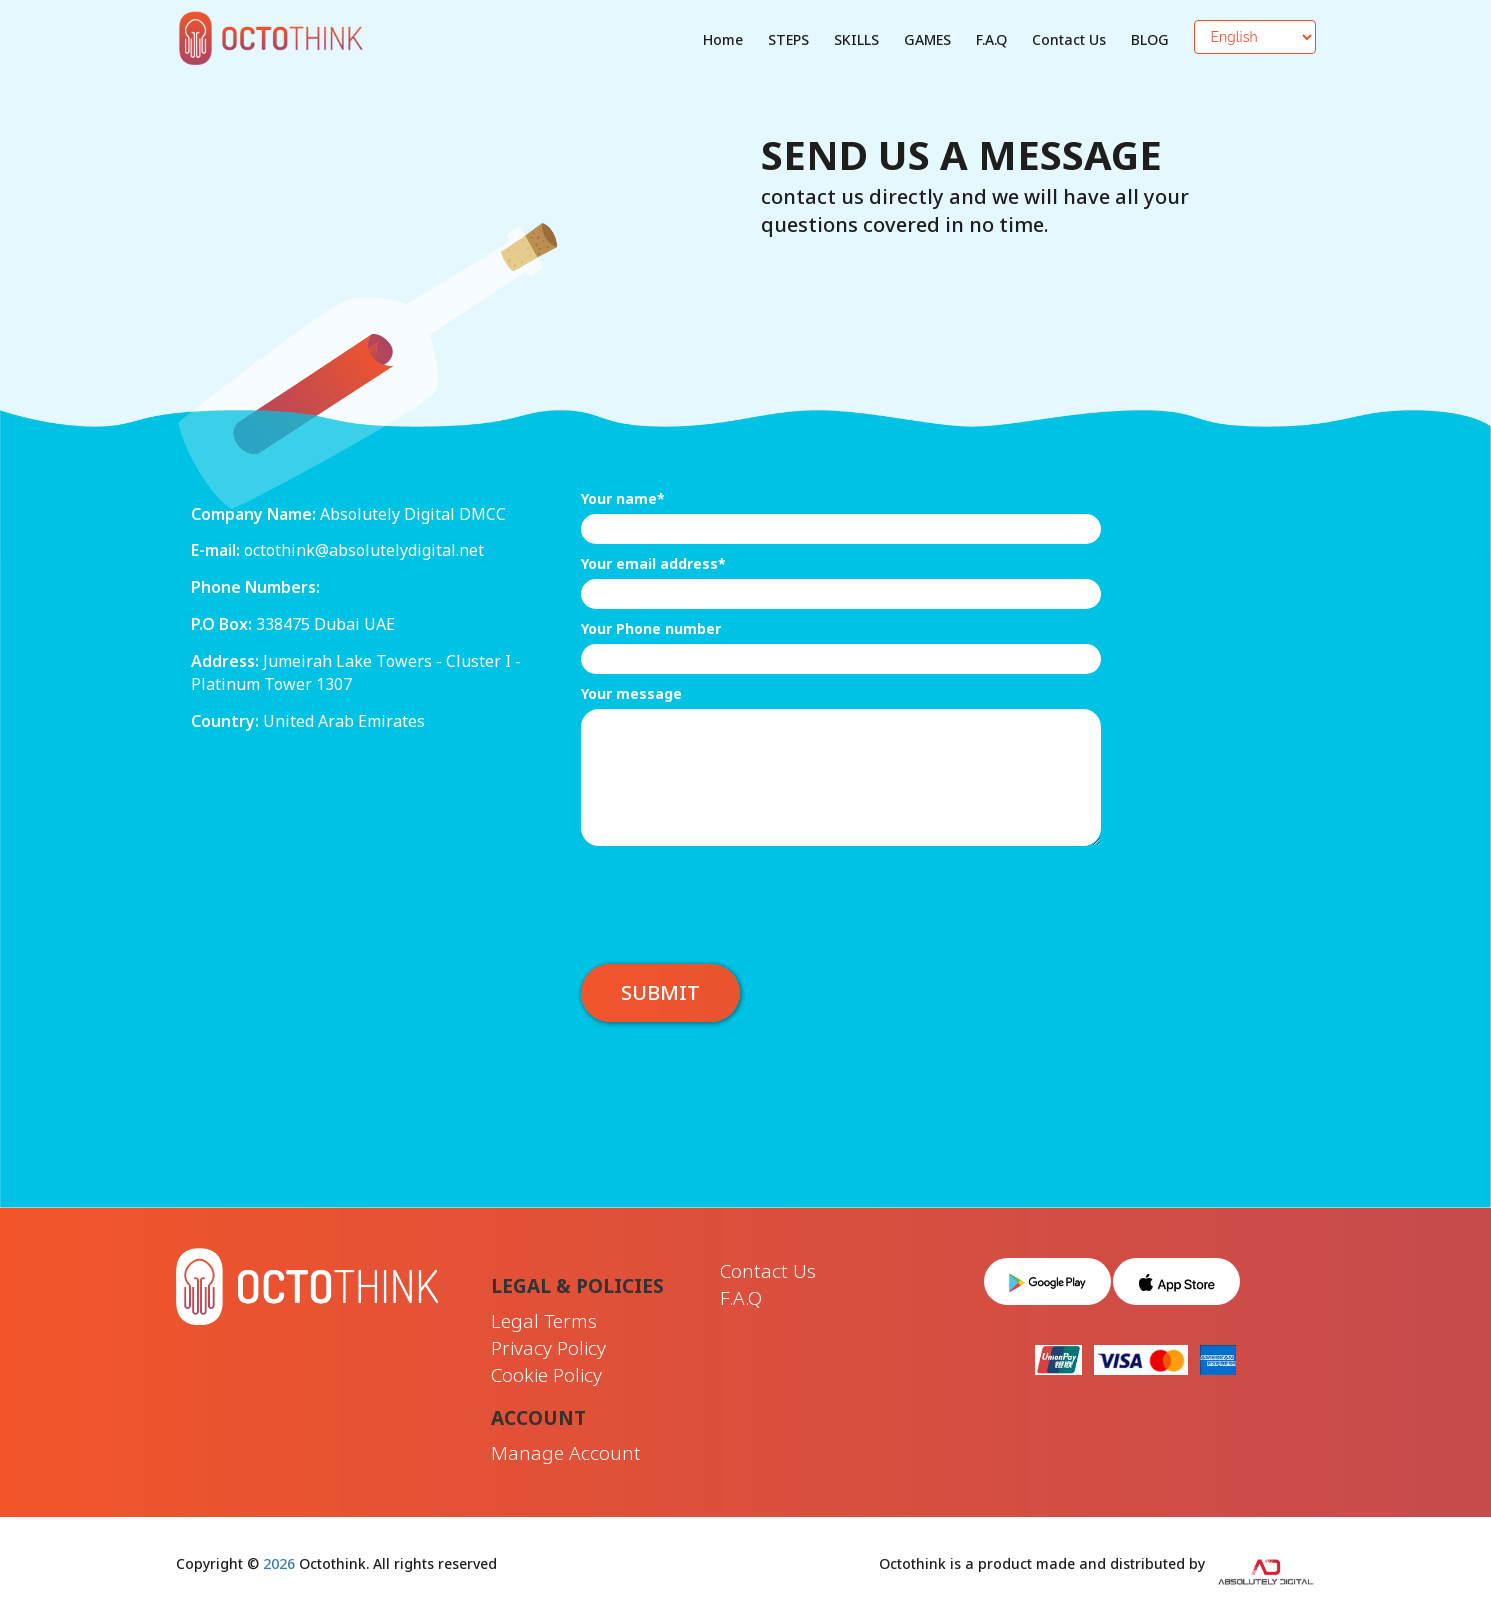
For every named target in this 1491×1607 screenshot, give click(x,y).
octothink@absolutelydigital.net (364, 550)
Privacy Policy (548, 1348)
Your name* (623, 498)
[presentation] (733, 895)
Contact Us (1069, 39)
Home (723, 39)
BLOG (1150, 39)
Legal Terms (544, 1321)
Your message (631, 693)
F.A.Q (991, 39)
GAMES (927, 39)
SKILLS (856, 39)
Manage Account (566, 1453)
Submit (660, 992)
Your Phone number (651, 628)
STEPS (788, 39)
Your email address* (653, 563)
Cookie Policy (546, 1375)
